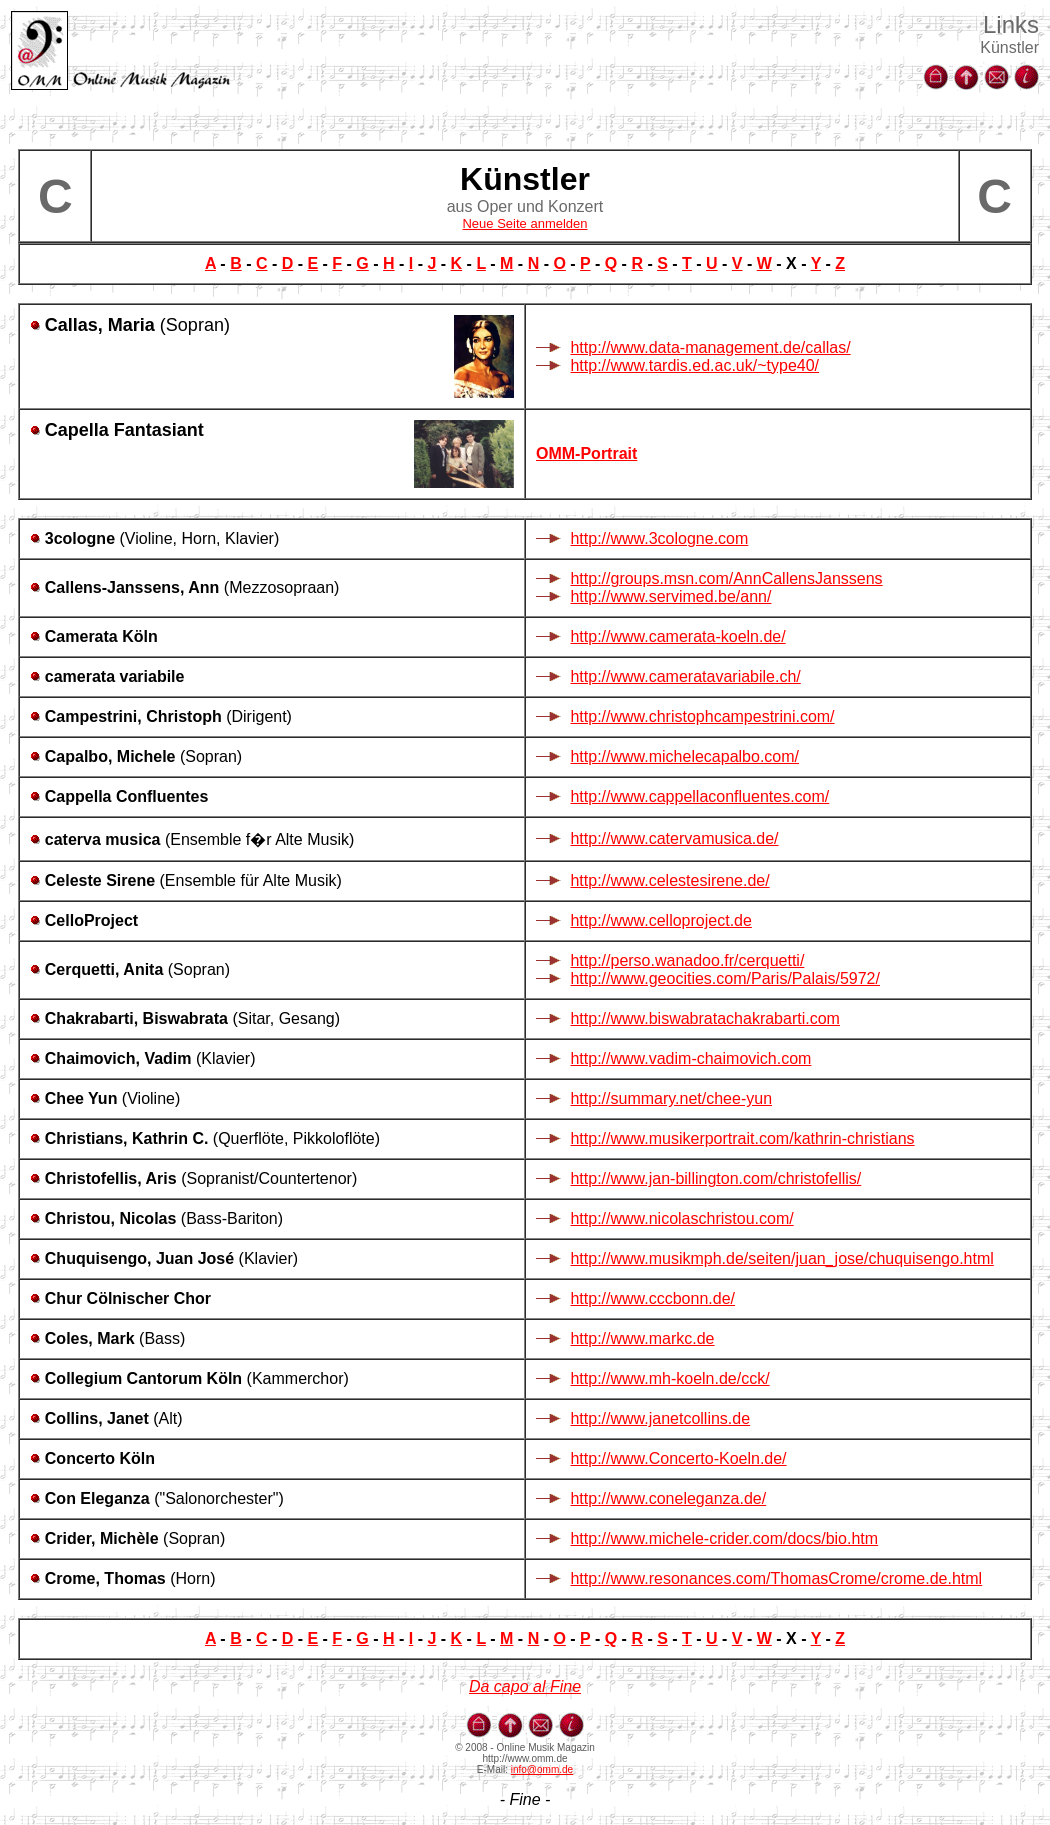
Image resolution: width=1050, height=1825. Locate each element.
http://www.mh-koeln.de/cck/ (669, 1378)
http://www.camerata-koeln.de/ (677, 636)
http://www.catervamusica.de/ (674, 838)
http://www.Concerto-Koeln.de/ (678, 1458)
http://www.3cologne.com (659, 538)
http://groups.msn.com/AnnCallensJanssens (726, 578)
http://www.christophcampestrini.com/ (702, 716)
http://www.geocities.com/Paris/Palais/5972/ (724, 978)
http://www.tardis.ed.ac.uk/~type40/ (694, 365)
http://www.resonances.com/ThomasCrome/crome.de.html (776, 1578)
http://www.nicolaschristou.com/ (681, 1218)
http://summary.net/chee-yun (671, 1098)
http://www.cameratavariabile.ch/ (685, 676)
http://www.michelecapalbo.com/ (684, 756)
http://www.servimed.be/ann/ (670, 596)
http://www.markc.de (642, 1338)
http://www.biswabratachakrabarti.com (704, 1018)
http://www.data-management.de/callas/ (710, 347)
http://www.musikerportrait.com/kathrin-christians (742, 1138)
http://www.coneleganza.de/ (668, 1498)
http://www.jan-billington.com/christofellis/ (715, 1178)
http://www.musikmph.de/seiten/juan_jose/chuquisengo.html (781, 1258)
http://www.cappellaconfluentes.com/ (699, 796)
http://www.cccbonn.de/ (652, 1298)
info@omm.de (542, 1769)
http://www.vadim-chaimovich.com (690, 1058)
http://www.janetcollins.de (660, 1418)
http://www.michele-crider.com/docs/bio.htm (724, 1538)
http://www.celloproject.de (660, 920)
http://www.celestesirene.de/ (669, 880)
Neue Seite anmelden (524, 223)
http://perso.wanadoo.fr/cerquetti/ (687, 960)
